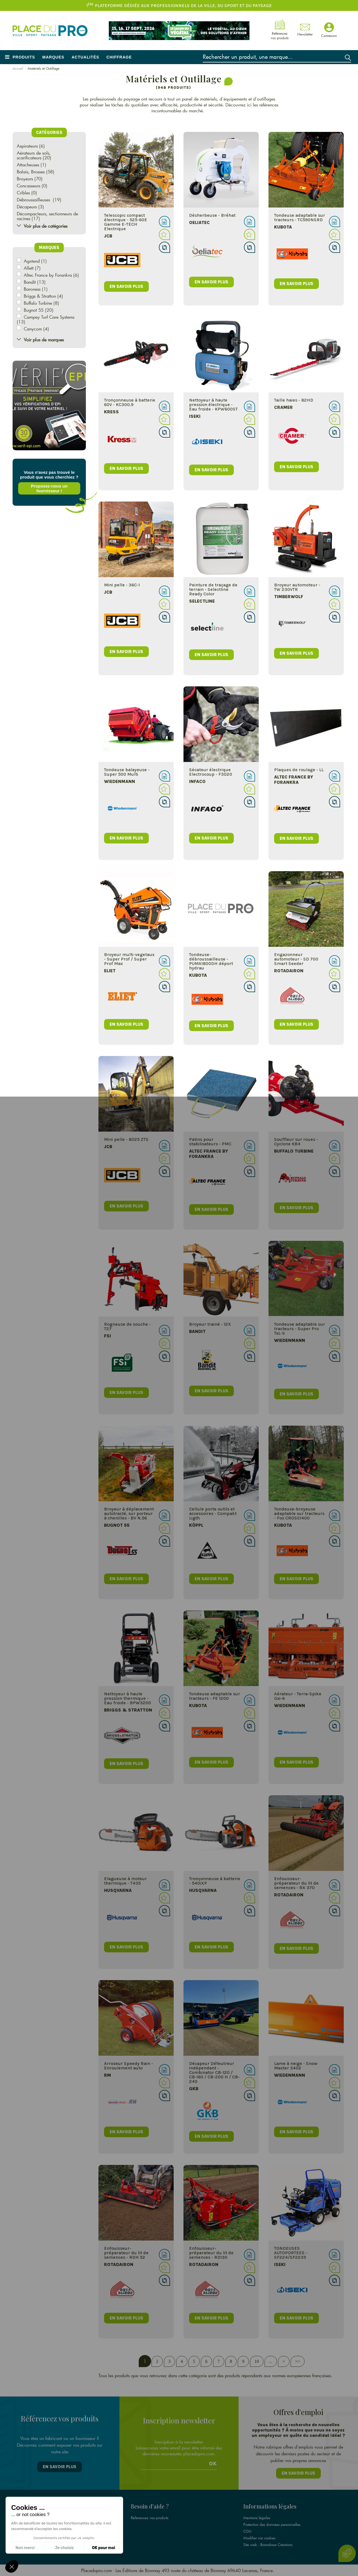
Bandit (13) (35, 282)
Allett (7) (32, 268)
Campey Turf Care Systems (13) (45, 319)
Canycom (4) (36, 329)
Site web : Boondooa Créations (268, 2544)
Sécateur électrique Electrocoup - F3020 (208, 772)
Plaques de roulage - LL (298, 769)
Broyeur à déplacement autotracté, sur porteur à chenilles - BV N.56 (126, 1513)
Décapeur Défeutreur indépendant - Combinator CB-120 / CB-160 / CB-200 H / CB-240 (212, 2072)
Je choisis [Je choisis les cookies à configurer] (64, 2547)
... (269, 2361)
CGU (247, 2531)
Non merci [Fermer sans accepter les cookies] (24, 2547)
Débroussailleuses (34, 199)
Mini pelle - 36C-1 (119, 585)
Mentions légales (256, 2517)
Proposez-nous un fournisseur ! (48, 488)
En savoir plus (59, 2466)
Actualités (85, 57)
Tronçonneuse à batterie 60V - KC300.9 (126, 402)
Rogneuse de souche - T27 (124, 1326)
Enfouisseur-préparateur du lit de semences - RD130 (209, 2253)
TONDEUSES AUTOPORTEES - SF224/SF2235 (290, 2253)
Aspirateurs (27, 146)
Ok (213, 2464)
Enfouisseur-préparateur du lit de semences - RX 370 (296, 1883)
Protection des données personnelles (271, 2524)
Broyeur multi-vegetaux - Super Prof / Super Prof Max (126, 959)
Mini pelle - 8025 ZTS (123, 1139)
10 (255, 2361)
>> (296, 2361)
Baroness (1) (36, 289)
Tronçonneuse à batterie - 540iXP (213, 1881)
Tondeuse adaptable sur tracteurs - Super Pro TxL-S (299, 1328)
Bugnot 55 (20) (38, 310)
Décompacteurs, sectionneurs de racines (47, 216)
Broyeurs (25, 178)
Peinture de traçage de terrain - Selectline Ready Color (211, 589)
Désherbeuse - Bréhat (210, 215)
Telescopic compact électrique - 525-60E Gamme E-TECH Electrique (122, 222)
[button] (11, 2566)
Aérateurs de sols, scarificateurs (34, 155)
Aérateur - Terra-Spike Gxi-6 (297, 1696)
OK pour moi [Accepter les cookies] (103, 2547)
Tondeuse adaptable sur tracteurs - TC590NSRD (299, 217)
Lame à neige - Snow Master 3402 (295, 2066)
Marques (53, 57)
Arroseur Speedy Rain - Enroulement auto (125, 2066)
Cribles (23, 192)
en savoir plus (123, 286)
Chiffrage (119, 57)
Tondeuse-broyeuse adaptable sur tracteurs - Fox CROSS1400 (299, 1513)
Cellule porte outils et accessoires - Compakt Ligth (211, 1513)
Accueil (18, 68)
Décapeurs (27, 206)
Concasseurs (28, 185)
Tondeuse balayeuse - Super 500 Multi (124, 772)
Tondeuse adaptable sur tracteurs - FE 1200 (212, 1696)
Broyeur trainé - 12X (208, 1324)
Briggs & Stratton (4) (43, 296)
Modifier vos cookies (259, 2537)
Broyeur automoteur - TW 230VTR (297, 587)
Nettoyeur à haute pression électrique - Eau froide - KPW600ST (211, 404)
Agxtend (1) (35, 261)
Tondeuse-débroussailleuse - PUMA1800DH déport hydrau (209, 961)
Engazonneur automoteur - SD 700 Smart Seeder (296, 959)
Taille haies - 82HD (293, 400)
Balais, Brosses (31, 171)
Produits (24, 57)
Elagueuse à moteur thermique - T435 (122, 1881)
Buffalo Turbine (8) (41, 303)
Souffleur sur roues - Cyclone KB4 (295, 1141)
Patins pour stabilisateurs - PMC (208, 1141)
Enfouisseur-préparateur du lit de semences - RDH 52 (123, 2253)
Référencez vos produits (149, 2517)
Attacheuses (28, 164)
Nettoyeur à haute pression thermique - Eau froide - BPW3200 (124, 1698)
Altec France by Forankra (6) (51, 275)
